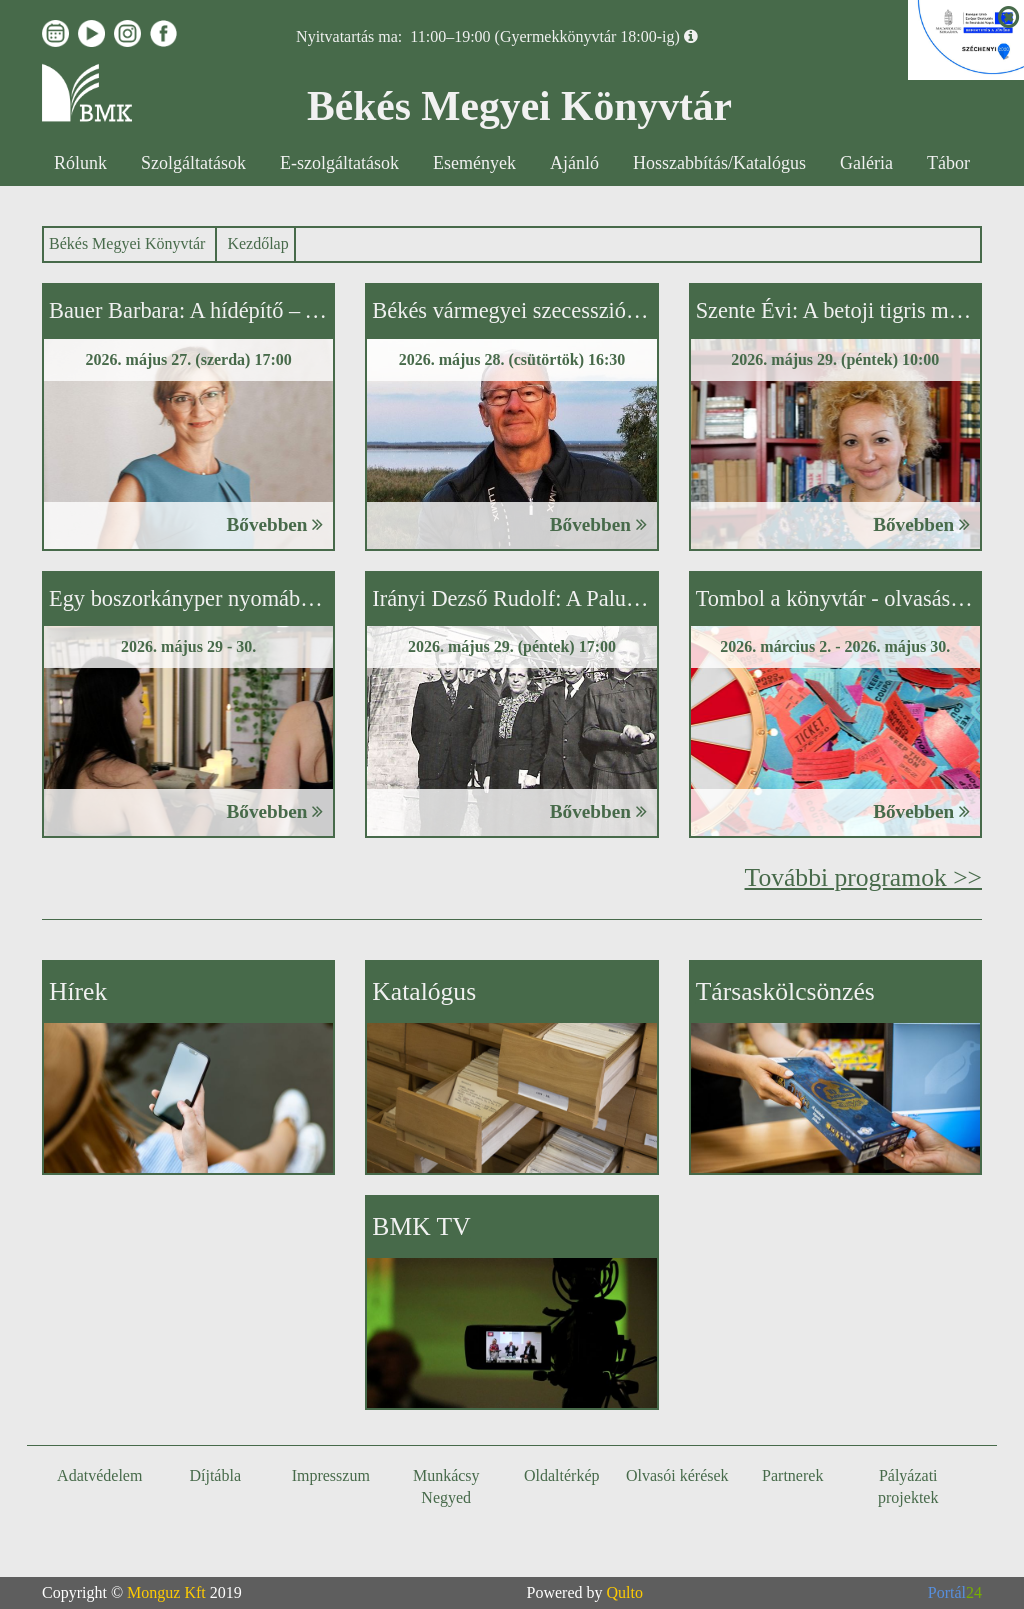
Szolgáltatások (193, 163)
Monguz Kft (166, 1592)
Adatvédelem (99, 1475)
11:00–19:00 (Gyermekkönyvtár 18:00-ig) (545, 36)
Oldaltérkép (562, 1475)
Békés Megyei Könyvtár (127, 243)
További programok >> (863, 877)
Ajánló (574, 163)
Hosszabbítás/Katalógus (719, 163)
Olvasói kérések (677, 1475)
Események (474, 163)
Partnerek (792, 1475)
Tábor (948, 163)
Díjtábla (215, 1475)
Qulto (625, 1592)
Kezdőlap (257, 243)
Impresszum (331, 1475)
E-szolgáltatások (339, 163)
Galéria (866, 163)
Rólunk (80, 163)
